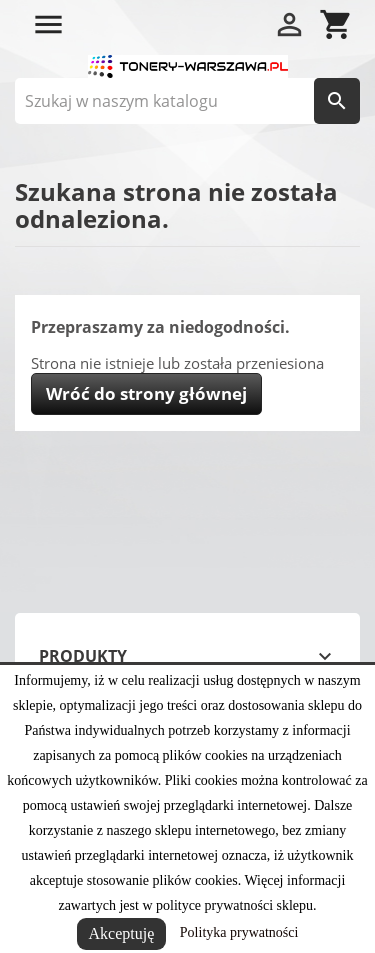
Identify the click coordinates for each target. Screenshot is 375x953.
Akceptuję (122, 933)
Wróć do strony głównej (146, 393)
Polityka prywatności (239, 932)
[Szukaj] (187, 101)
